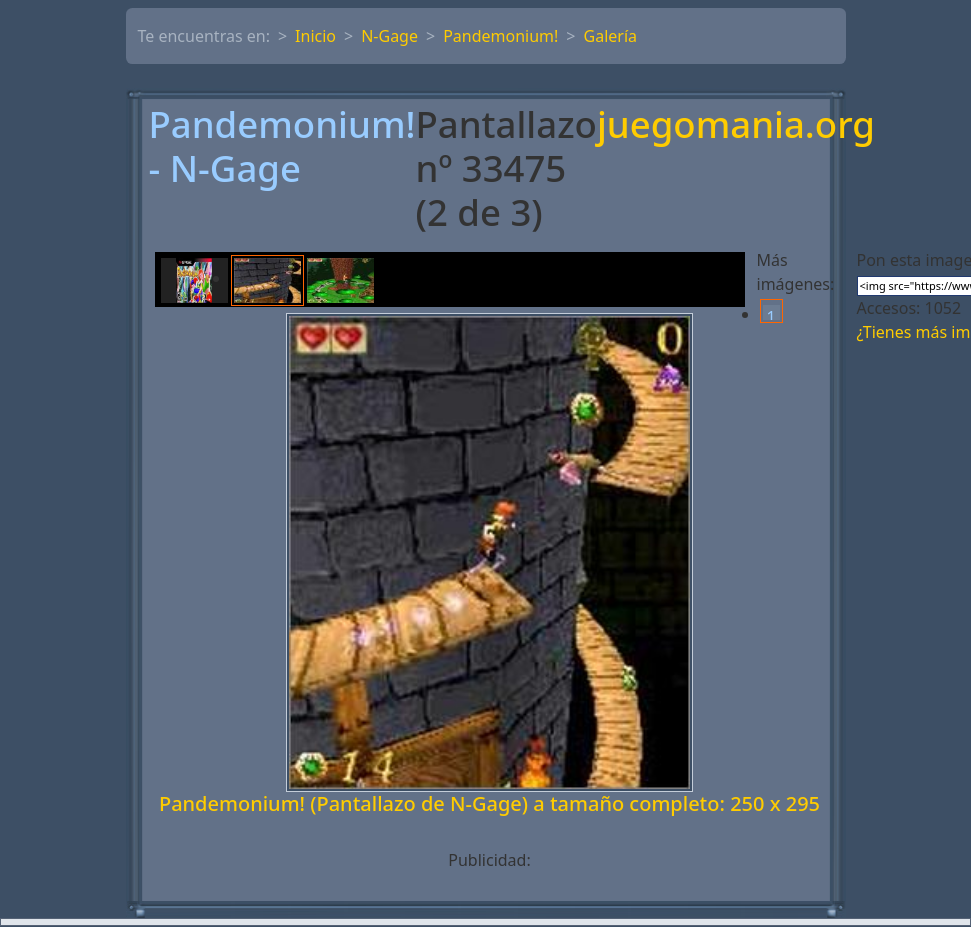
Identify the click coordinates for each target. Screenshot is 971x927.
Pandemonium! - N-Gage (282, 148)
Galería (611, 36)
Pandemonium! (500, 36)
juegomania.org (736, 126)
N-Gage (389, 36)
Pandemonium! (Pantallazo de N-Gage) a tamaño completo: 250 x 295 (489, 803)
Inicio (315, 36)
